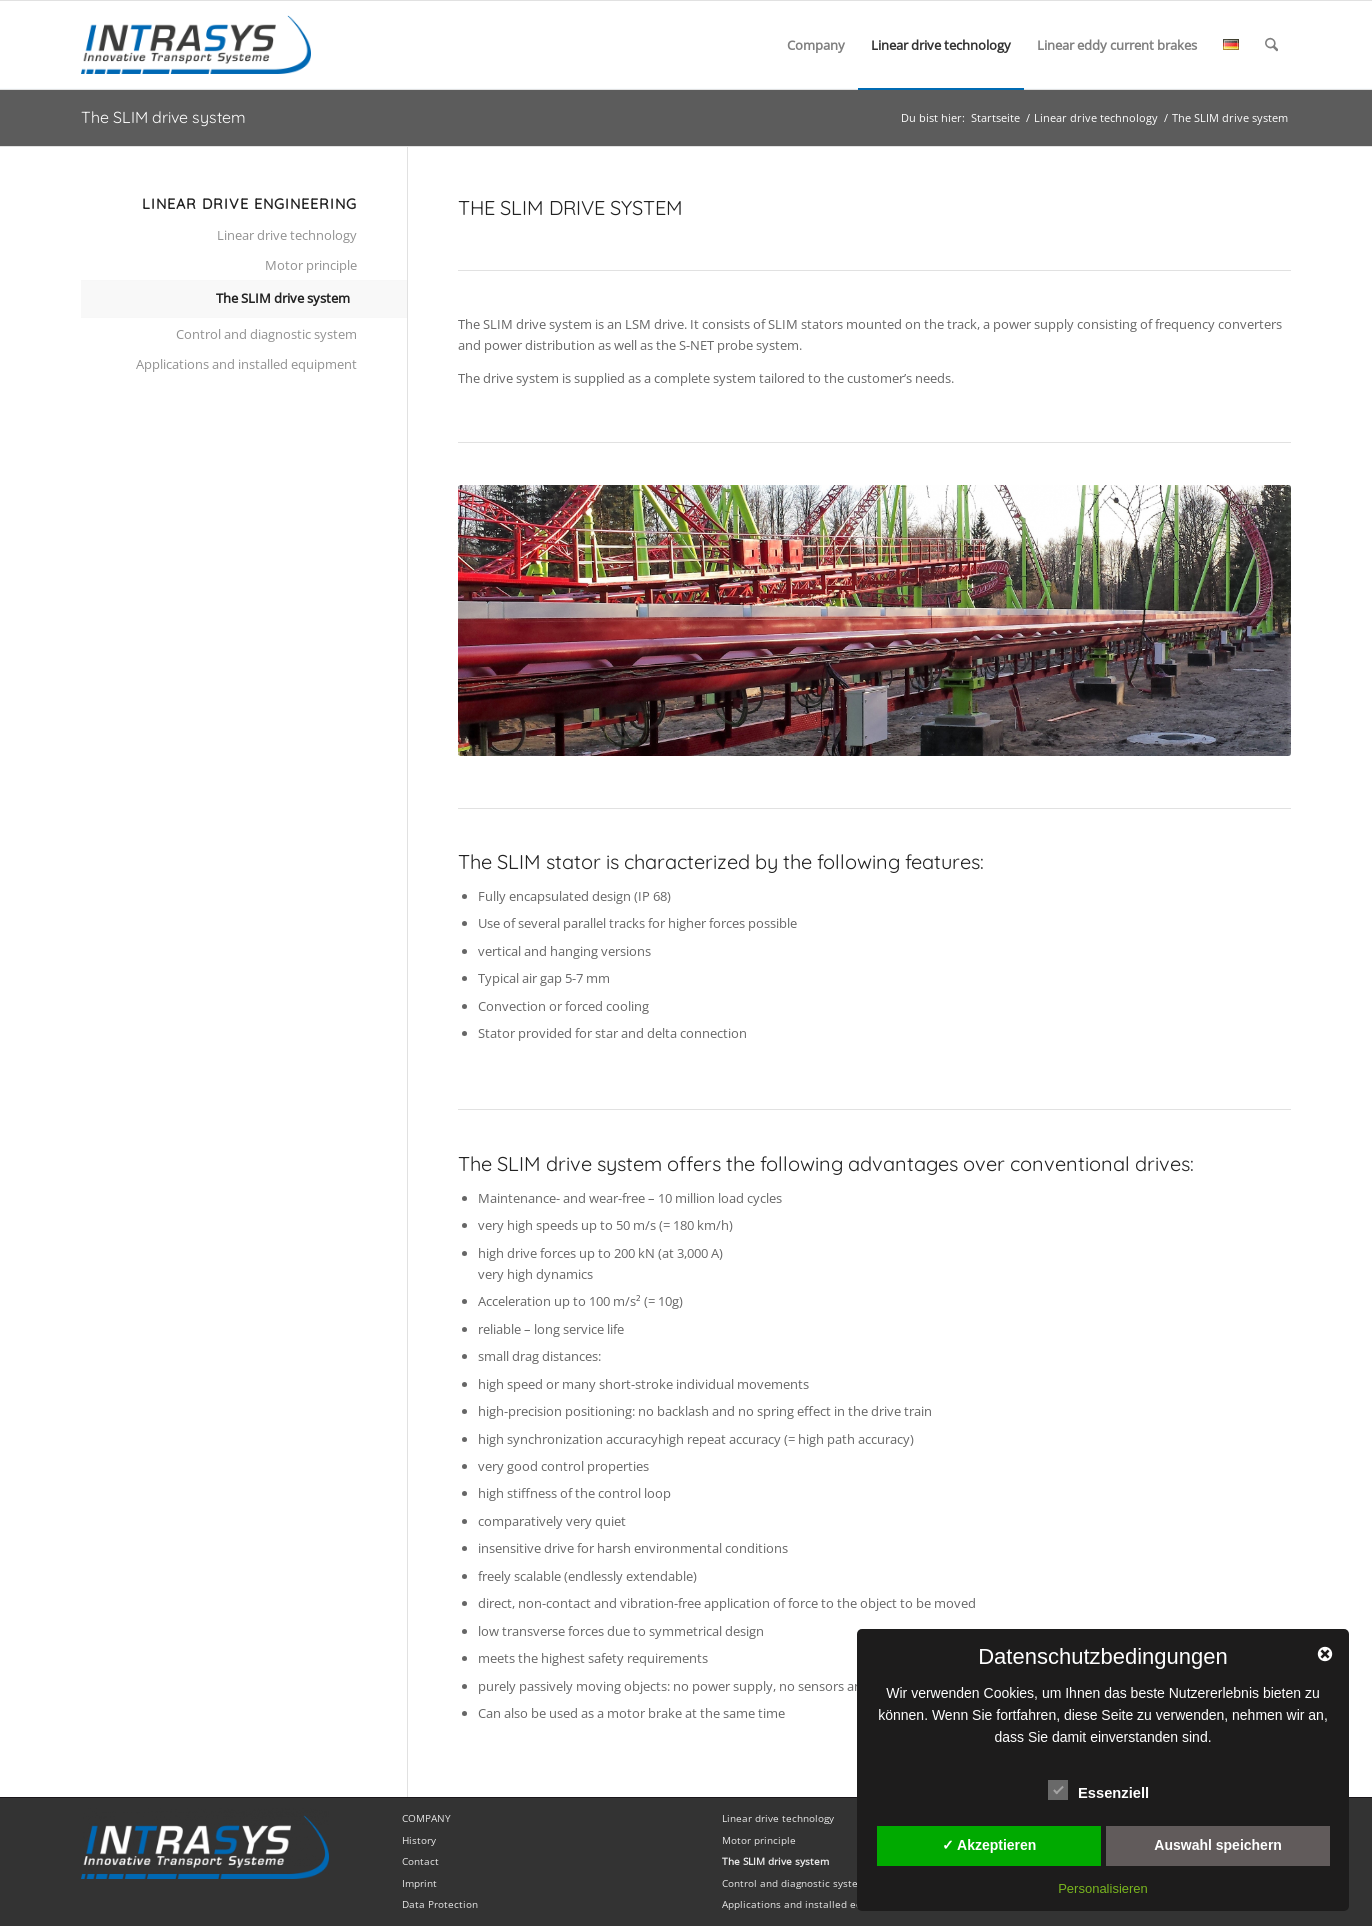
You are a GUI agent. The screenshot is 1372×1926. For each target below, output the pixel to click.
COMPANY (426, 1818)
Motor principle (311, 265)
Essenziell (1098, 1790)
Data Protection (440, 1904)
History (419, 1840)
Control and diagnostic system (266, 334)
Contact (420, 1861)
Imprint (419, 1883)
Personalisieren (1103, 1888)
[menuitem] (816, 45)
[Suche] (1271, 45)
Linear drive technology (287, 235)
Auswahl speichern (1218, 1845)
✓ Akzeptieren (989, 1845)
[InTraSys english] (196, 45)
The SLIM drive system (163, 117)
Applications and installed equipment (246, 364)
